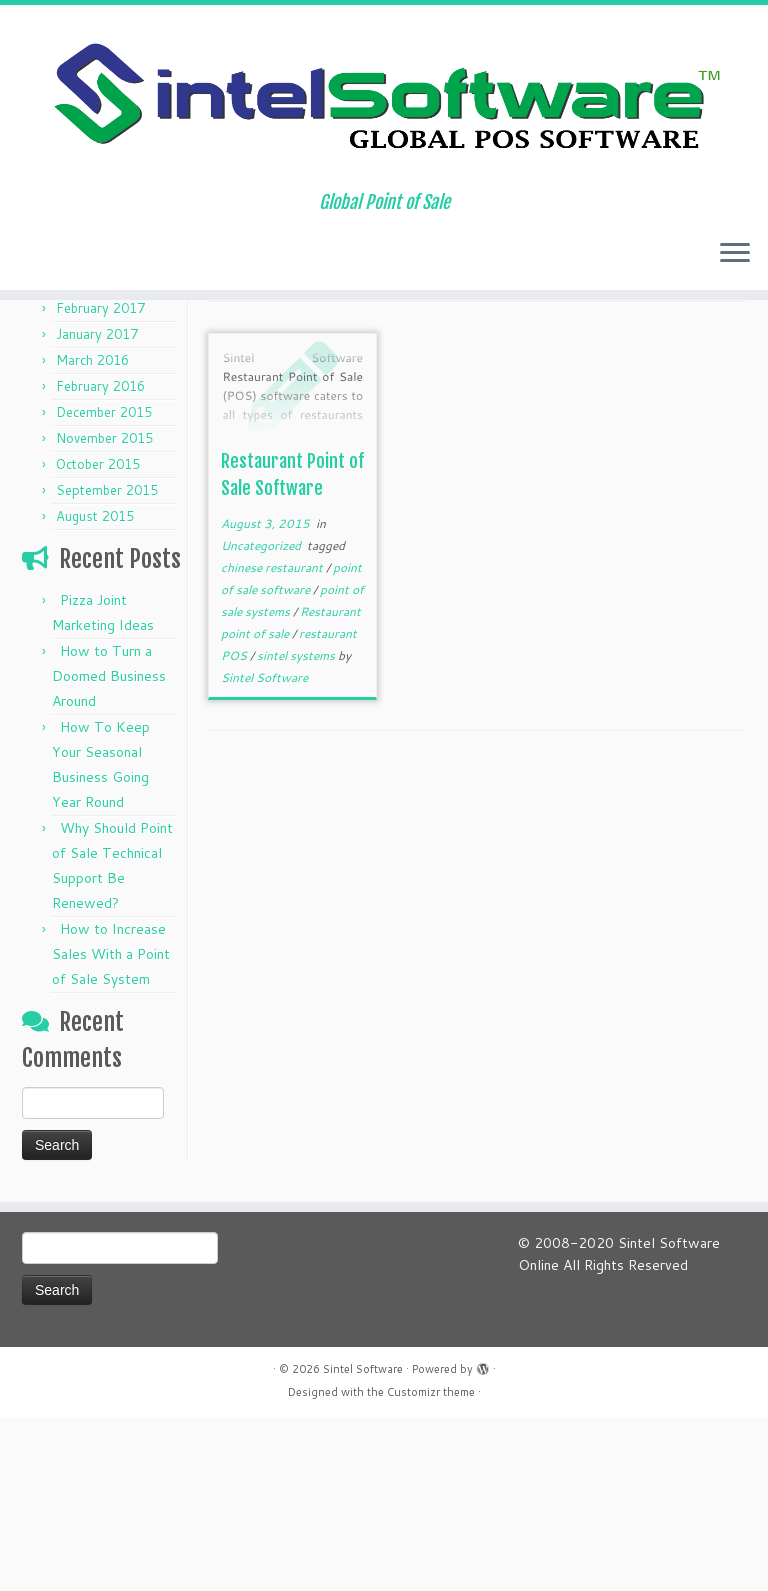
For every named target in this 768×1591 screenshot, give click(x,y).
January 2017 (97, 508)
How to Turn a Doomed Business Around (109, 850)
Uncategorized (262, 719)
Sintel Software (264, 851)
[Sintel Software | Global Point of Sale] (384, 113)
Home (40, 365)
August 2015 (95, 690)
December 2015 (104, 586)
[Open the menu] (735, 283)
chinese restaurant (273, 741)
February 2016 (100, 560)
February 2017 (100, 482)
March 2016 (92, 534)
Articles (97, 365)
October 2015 (98, 638)
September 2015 (107, 664)
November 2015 (104, 612)
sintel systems (297, 829)
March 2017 (92, 456)
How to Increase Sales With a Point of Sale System (111, 1128)
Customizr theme (431, 1566)
